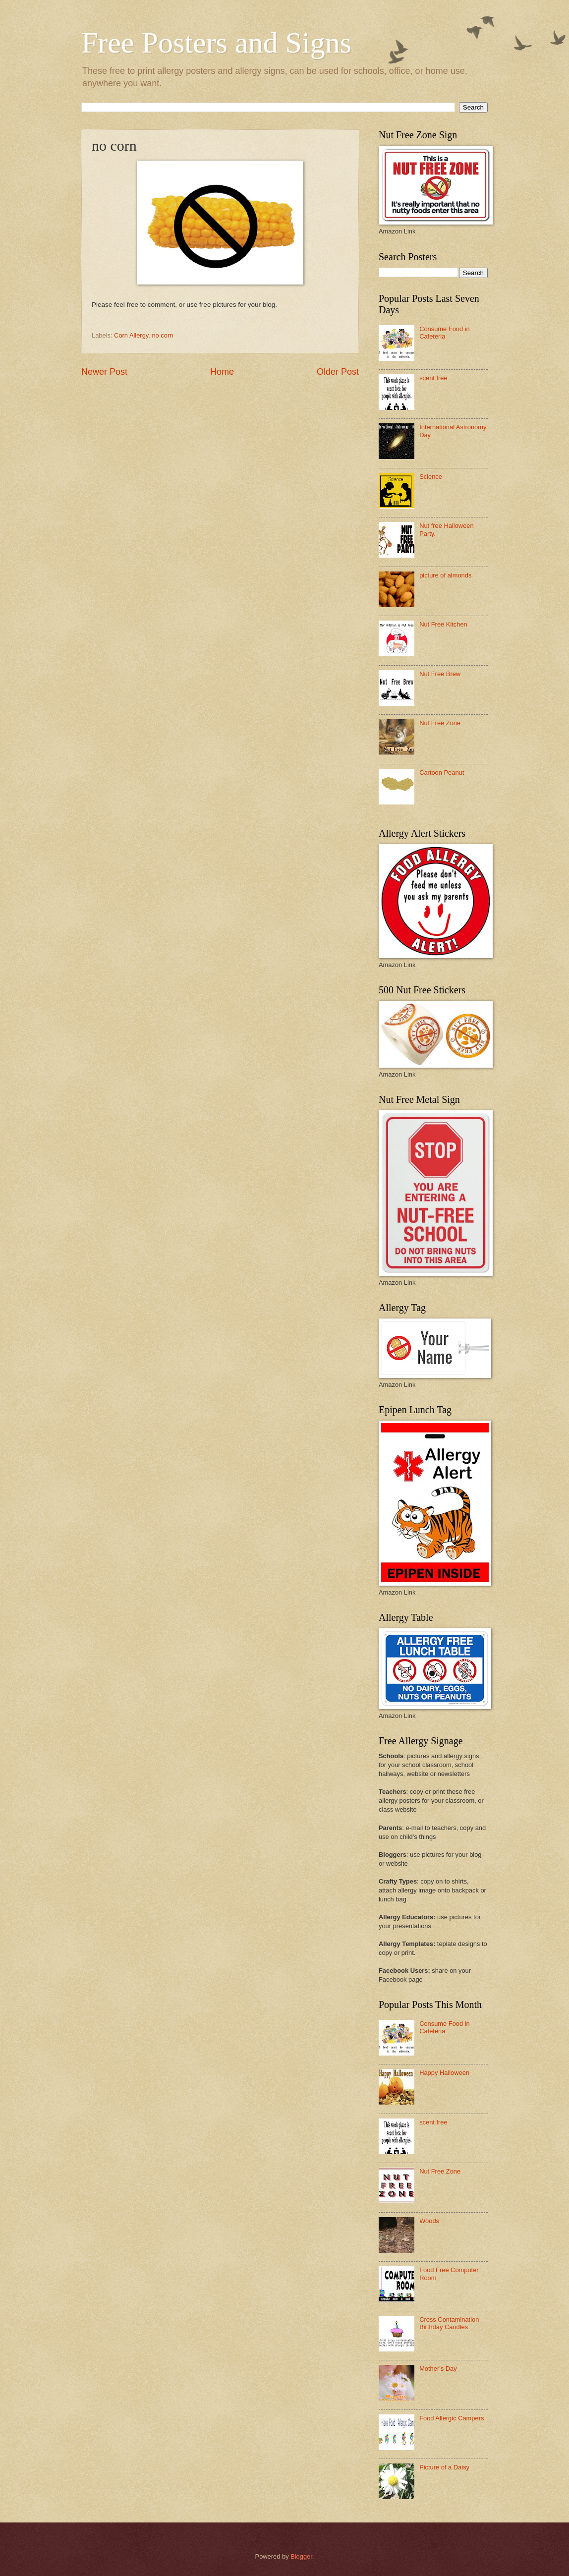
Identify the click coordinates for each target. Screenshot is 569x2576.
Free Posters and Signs (216, 42)
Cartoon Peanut (441, 772)
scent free (433, 378)
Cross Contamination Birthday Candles (449, 2323)
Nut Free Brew (439, 674)
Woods (429, 2221)
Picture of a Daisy (444, 2467)
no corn (162, 335)
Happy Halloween (444, 2072)
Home (222, 372)
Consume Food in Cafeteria (444, 332)
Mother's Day (437, 2368)
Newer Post (104, 372)
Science (430, 476)
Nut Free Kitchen (443, 624)
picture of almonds (445, 575)
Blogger (301, 2556)
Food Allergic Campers (451, 2418)
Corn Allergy (131, 335)
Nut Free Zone (439, 723)
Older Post (338, 372)
